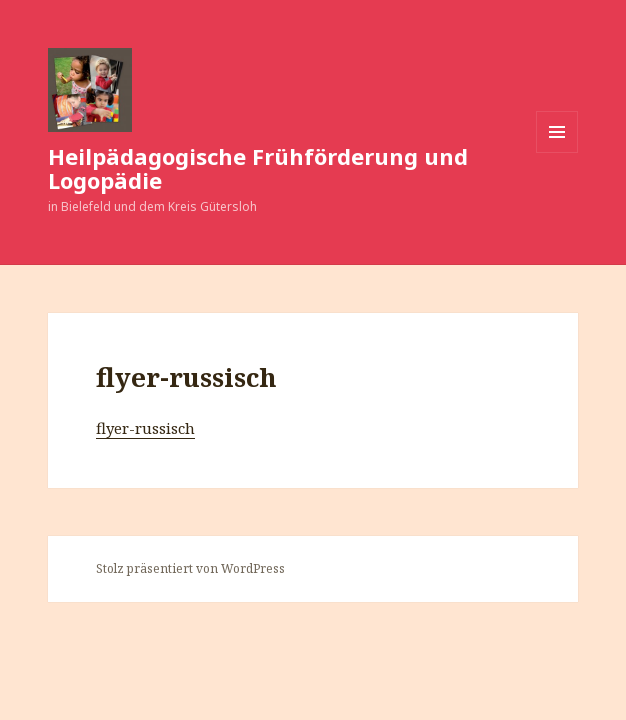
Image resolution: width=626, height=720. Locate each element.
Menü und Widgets (557, 152)
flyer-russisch (145, 428)
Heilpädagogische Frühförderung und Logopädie (258, 168)
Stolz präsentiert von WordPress (190, 568)
